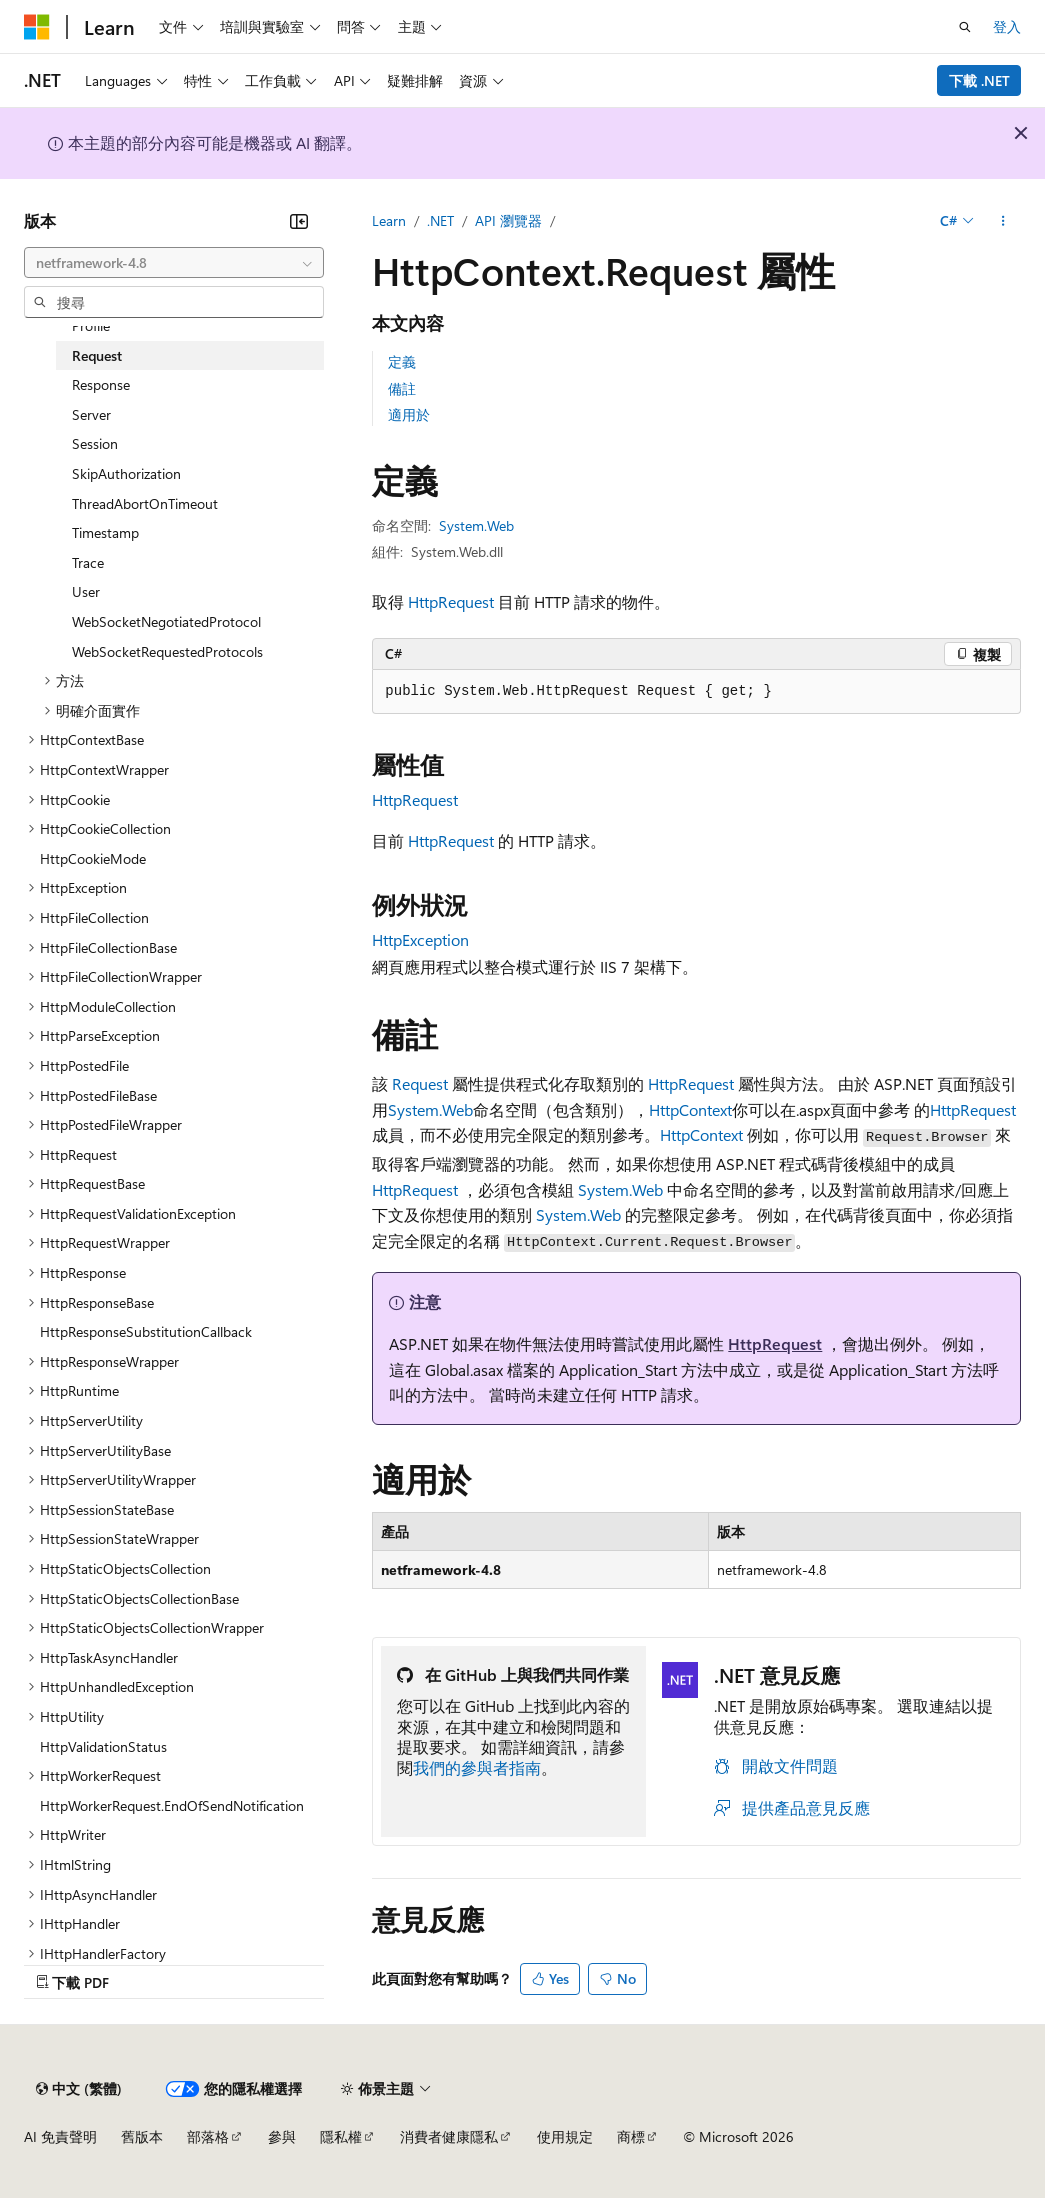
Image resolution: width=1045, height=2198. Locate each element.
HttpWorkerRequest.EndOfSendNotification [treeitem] (172, 1805)
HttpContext (690, 1109)
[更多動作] (1003, 221)
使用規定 (565, 2136)
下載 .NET (979, 80)
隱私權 (341, 2136)
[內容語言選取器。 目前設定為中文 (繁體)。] (79, 2089)
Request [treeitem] (97, 355)
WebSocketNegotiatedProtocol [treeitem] (166, 621)
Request (420, 1083)
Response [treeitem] (101, 384)
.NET (440, 220)
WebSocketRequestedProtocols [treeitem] (167, 651)
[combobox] (174, 263)
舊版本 (142, 2136)
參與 (282, 2136)
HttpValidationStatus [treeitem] (103, 1746)
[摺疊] (299, 221)
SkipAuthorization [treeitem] (126, 473)
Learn (389, 220)
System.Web (476, 525)
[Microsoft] (37, 27)
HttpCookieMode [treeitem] (93, 858)
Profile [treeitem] (91, 325)
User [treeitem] (86, 591)
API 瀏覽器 (508, 220)
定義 (402, 361)
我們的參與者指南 (477, 1767)
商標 (631, 2136)
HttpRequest (451, 601)
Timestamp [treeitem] (105, 532)
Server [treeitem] (91, 414)
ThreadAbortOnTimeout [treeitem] (145, 503)
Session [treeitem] (95, 443)
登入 (1007, 26)
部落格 (208, 2136)
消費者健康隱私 (449, 2136)
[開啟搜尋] (965, 27)
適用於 (409, 414)
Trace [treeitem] (88, 562)
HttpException (420, 939)
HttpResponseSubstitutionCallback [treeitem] (146, 1331)
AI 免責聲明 (60, 2136)
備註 (402, 388)
